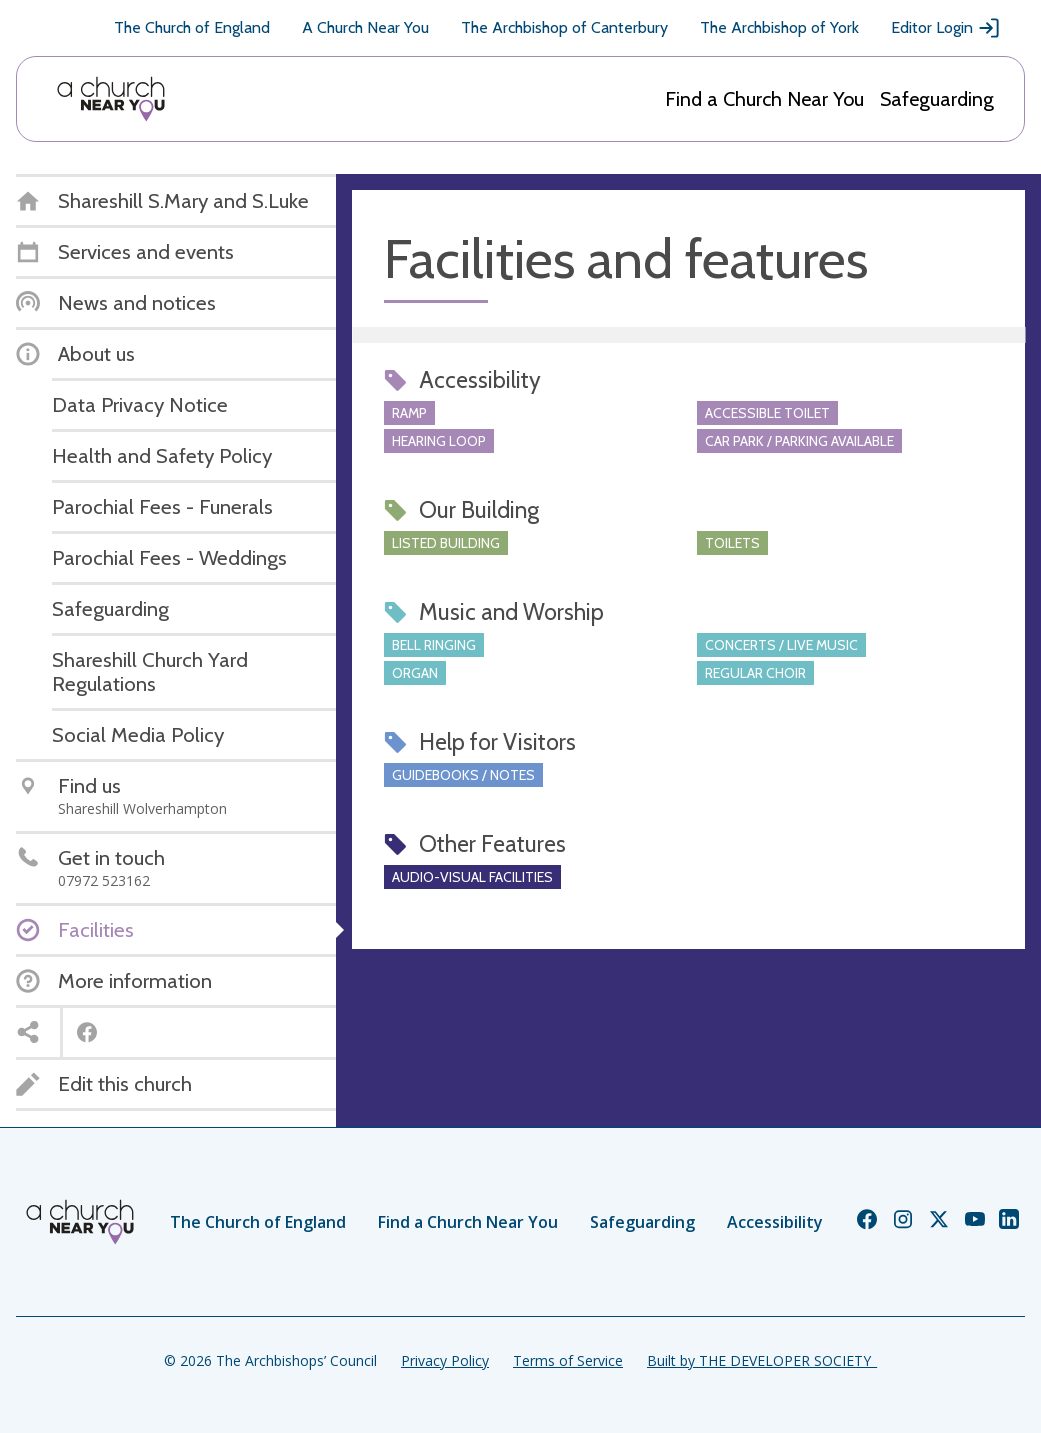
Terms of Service (568, 1360)
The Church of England (192, 27)
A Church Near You (365, 27)
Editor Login (946, 28)
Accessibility (775, 1222)
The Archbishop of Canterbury (564, 27)
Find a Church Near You (764, 99)
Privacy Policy (445, 1360)
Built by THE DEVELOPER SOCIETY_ (762, 1360)
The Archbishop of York (779, 27)
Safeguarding (937, 99)
